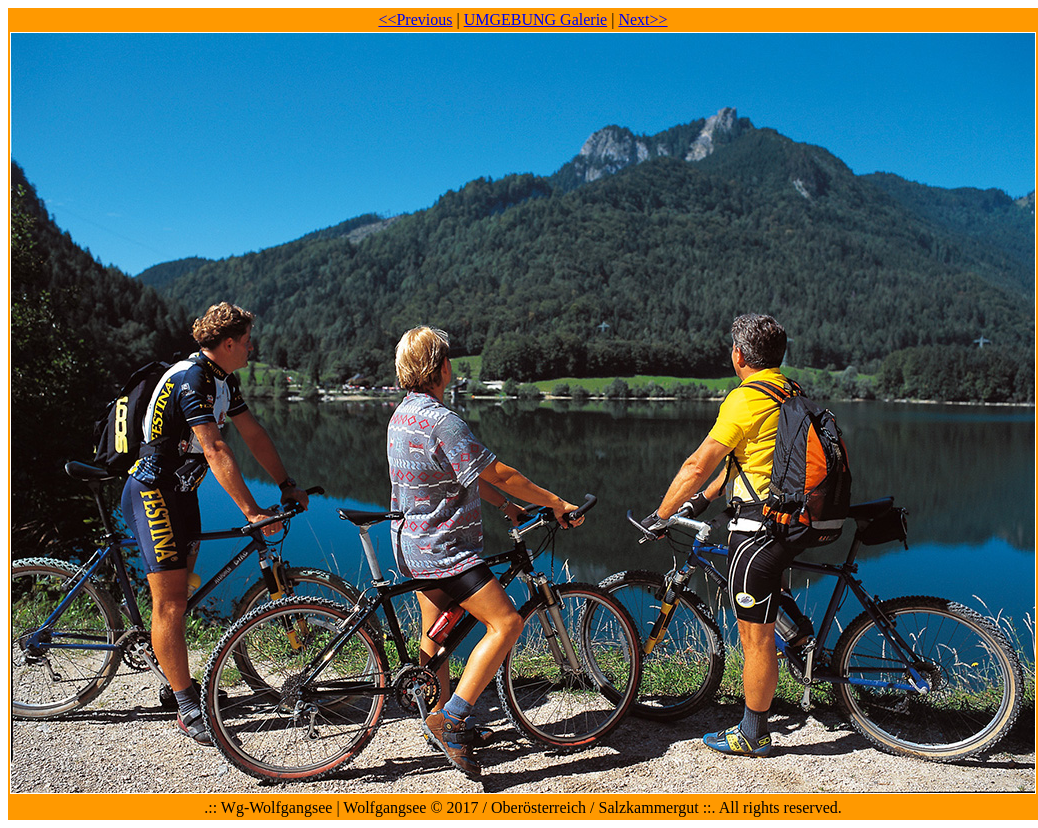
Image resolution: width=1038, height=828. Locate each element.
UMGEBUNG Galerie (536, 19)
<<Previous (415, 19)
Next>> (642, 19)
